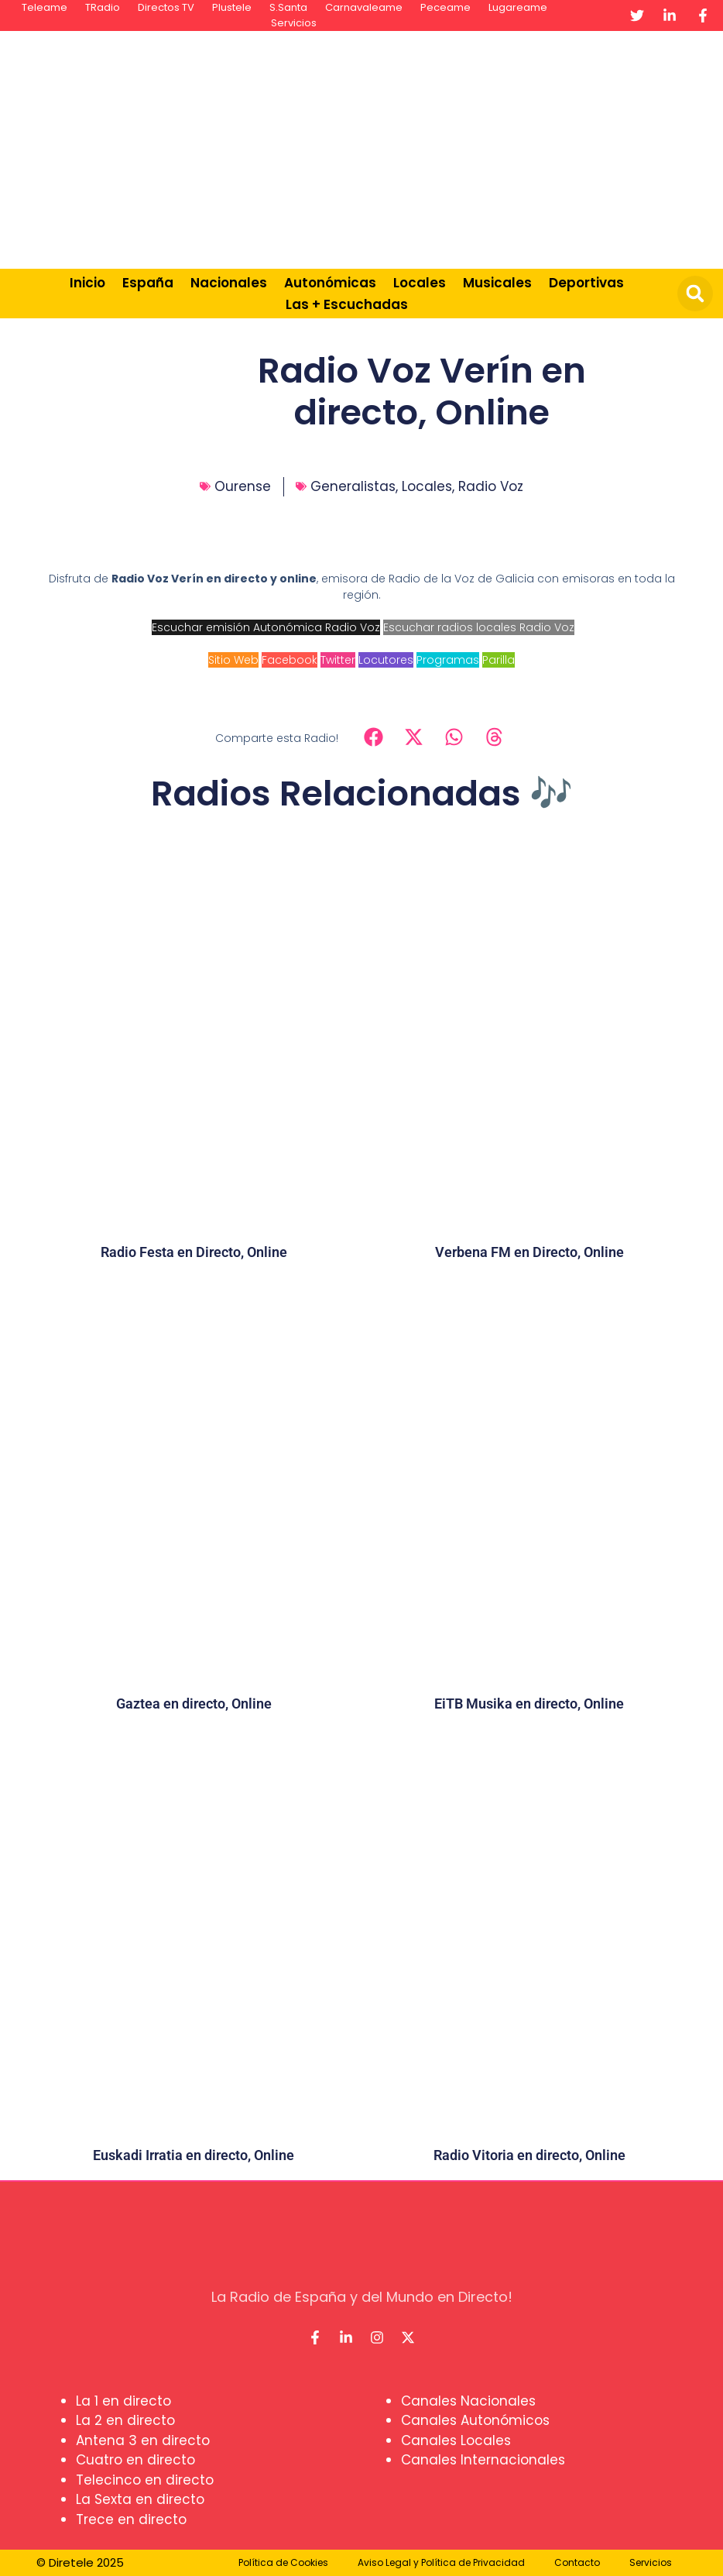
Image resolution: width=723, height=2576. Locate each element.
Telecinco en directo (145, 2480)
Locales (419, 282)
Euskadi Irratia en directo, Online (193, 2155)
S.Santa (288, 7)
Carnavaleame (364, 7)
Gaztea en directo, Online (194, 1703)
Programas (447, 660)
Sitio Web (233, 660)
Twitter (337, 660)
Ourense (242, 486)
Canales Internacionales (483, 2460)
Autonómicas (330, 282)
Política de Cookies (283, 2562)
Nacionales (228, 282)
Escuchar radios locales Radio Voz (478, 627)
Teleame (44, 7)
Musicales (497, 282)
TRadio (102, 7)
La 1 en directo (123, 2401)
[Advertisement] (473, 147)
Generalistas (353, 486)
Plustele (232, 7)
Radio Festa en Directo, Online (194, 1252)
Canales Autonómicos (475, 2420)
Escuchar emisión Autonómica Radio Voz (266, 627)
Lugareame (517, 7)
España (147, 282)
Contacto (577, 2562)
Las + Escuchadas (347, 304)
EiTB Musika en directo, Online (529, 1703)
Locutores (385, 660)
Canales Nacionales (468, 2401)
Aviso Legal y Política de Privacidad (441, 2562)
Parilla (498, 660)
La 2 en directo (125, 2420)
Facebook (289, 660)
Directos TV (166, 7)
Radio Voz (490, 486)
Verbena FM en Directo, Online (529, 1252)
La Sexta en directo (140, 2499)
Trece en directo (131, 2519)
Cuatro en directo (135, 2460)
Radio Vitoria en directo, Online (529, 2155)
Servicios (294, 22)
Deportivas (586, 282)
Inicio (87, 282)
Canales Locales (456, 2440)
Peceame (445, 7)
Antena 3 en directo (143, 2440)
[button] (695, 293)
